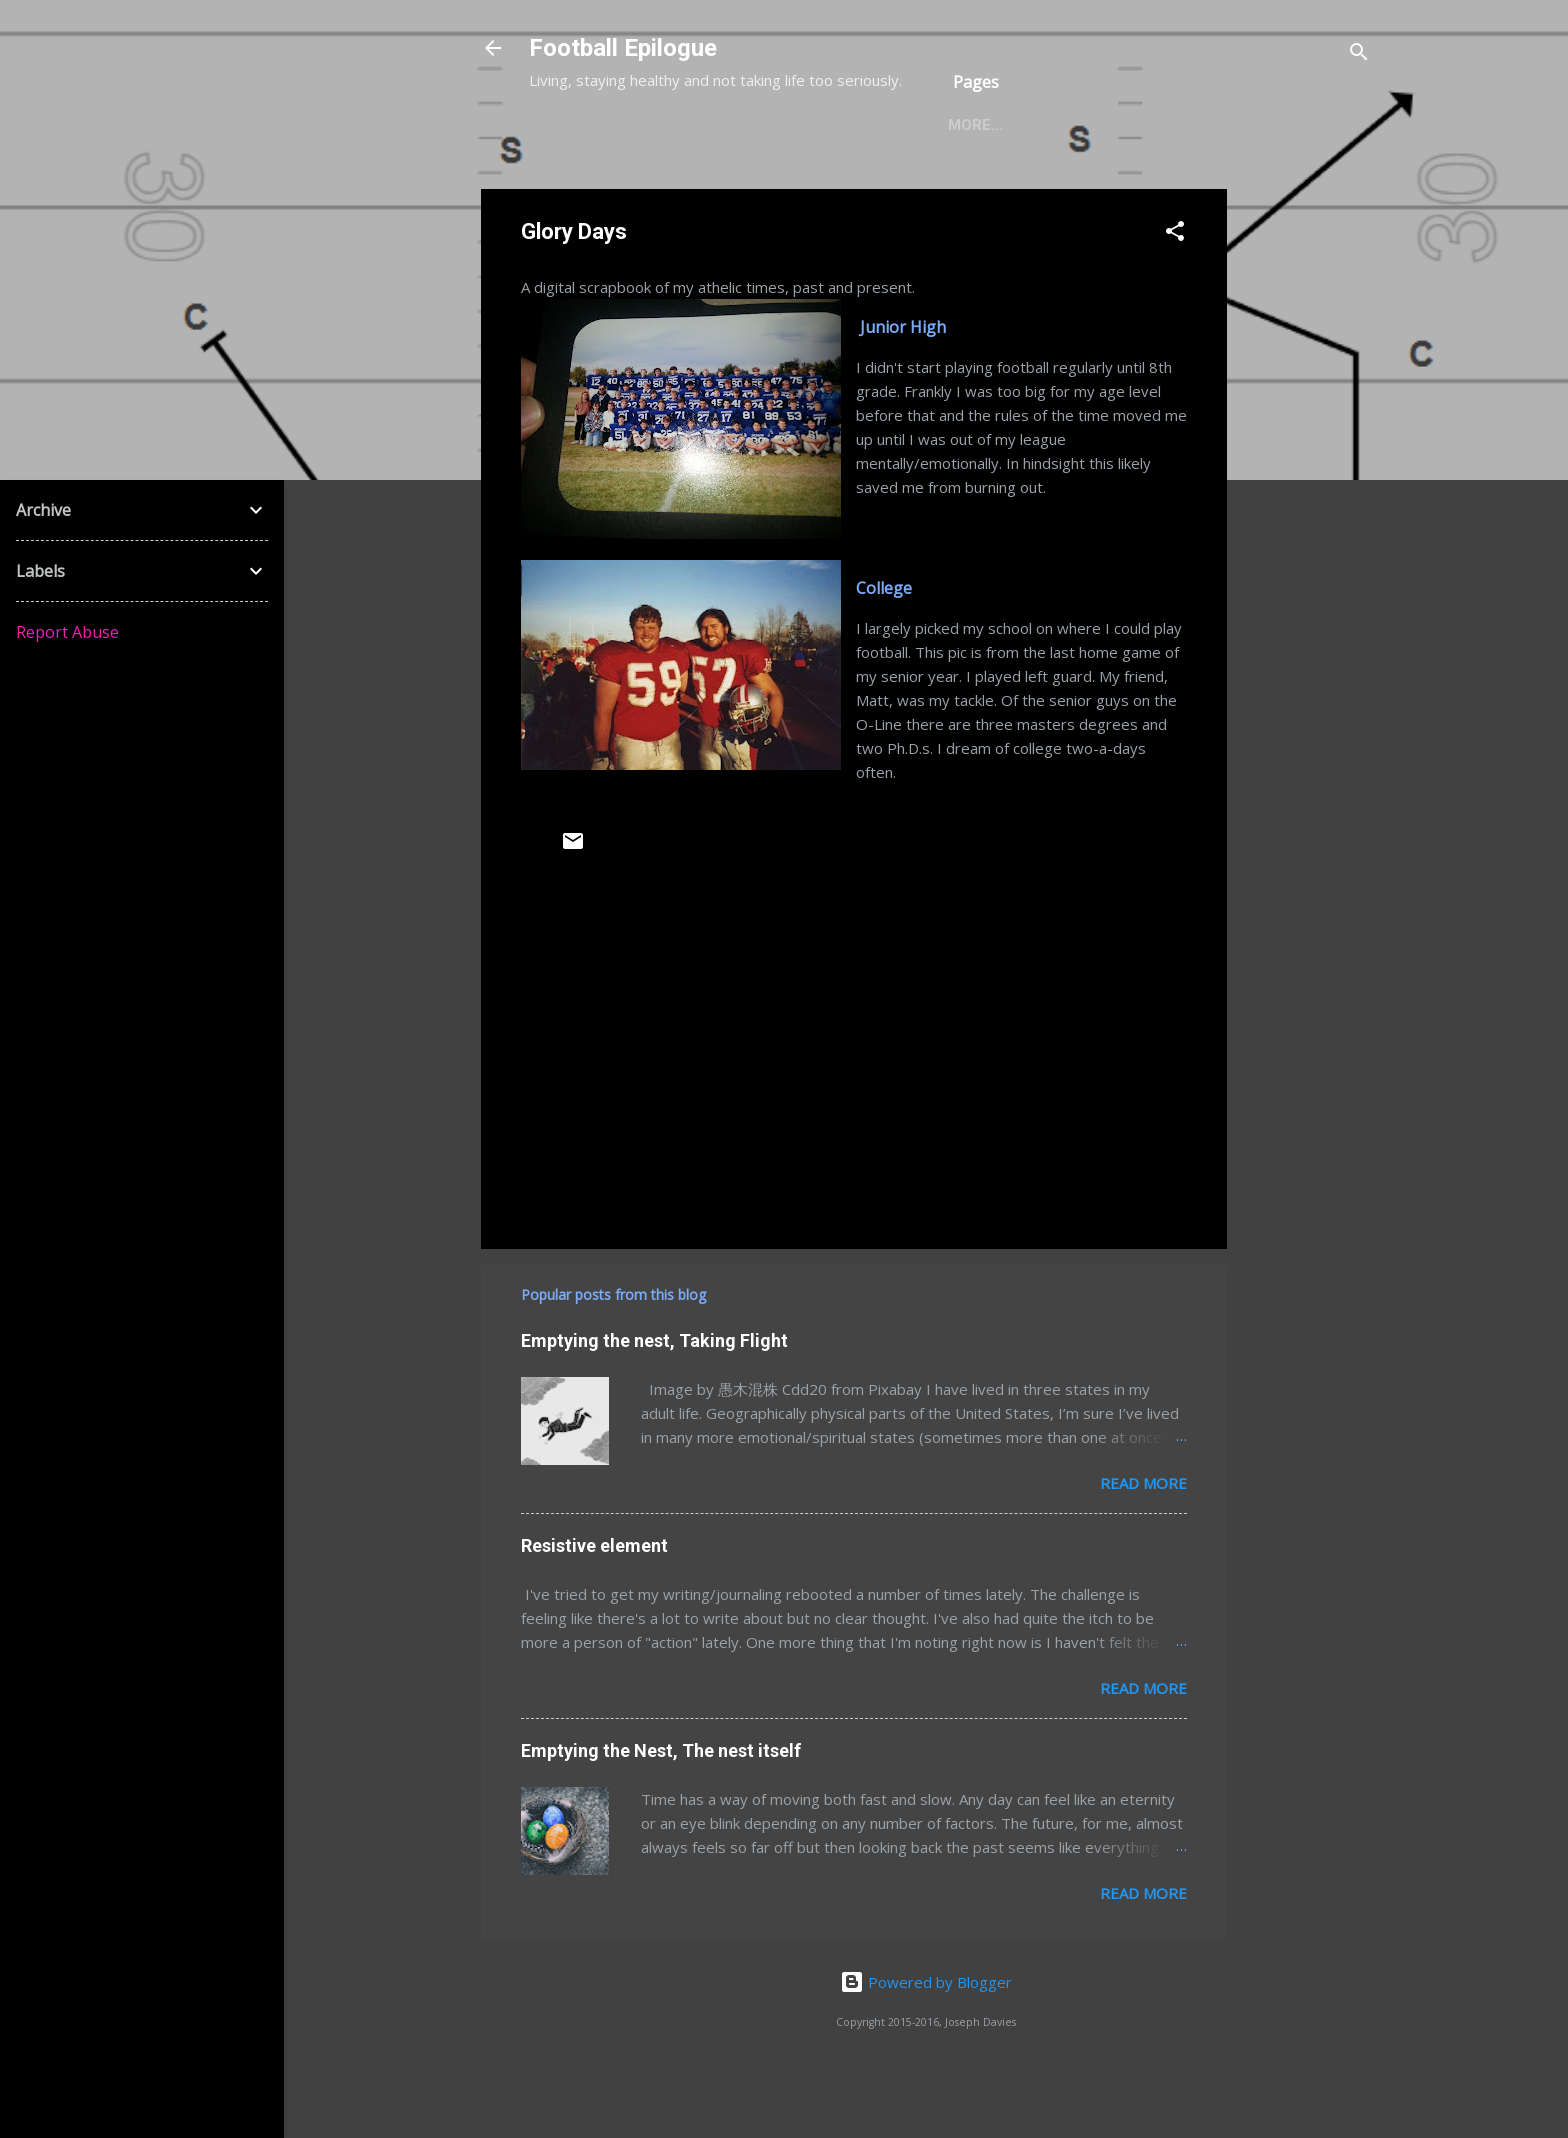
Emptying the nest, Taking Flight (654, 1404)
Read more (1143, 1547)
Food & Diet (671, 189)
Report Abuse (67, 632)
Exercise (790, 189)
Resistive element (594, 1609)
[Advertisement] (1307, 553)
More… (1008, 189)
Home (567, 189)
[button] (1175, 298)
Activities (903, 189)
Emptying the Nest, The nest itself (661, 1814)
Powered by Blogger (926, 2046)
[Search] (1359, 54)
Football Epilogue (623, 48)
